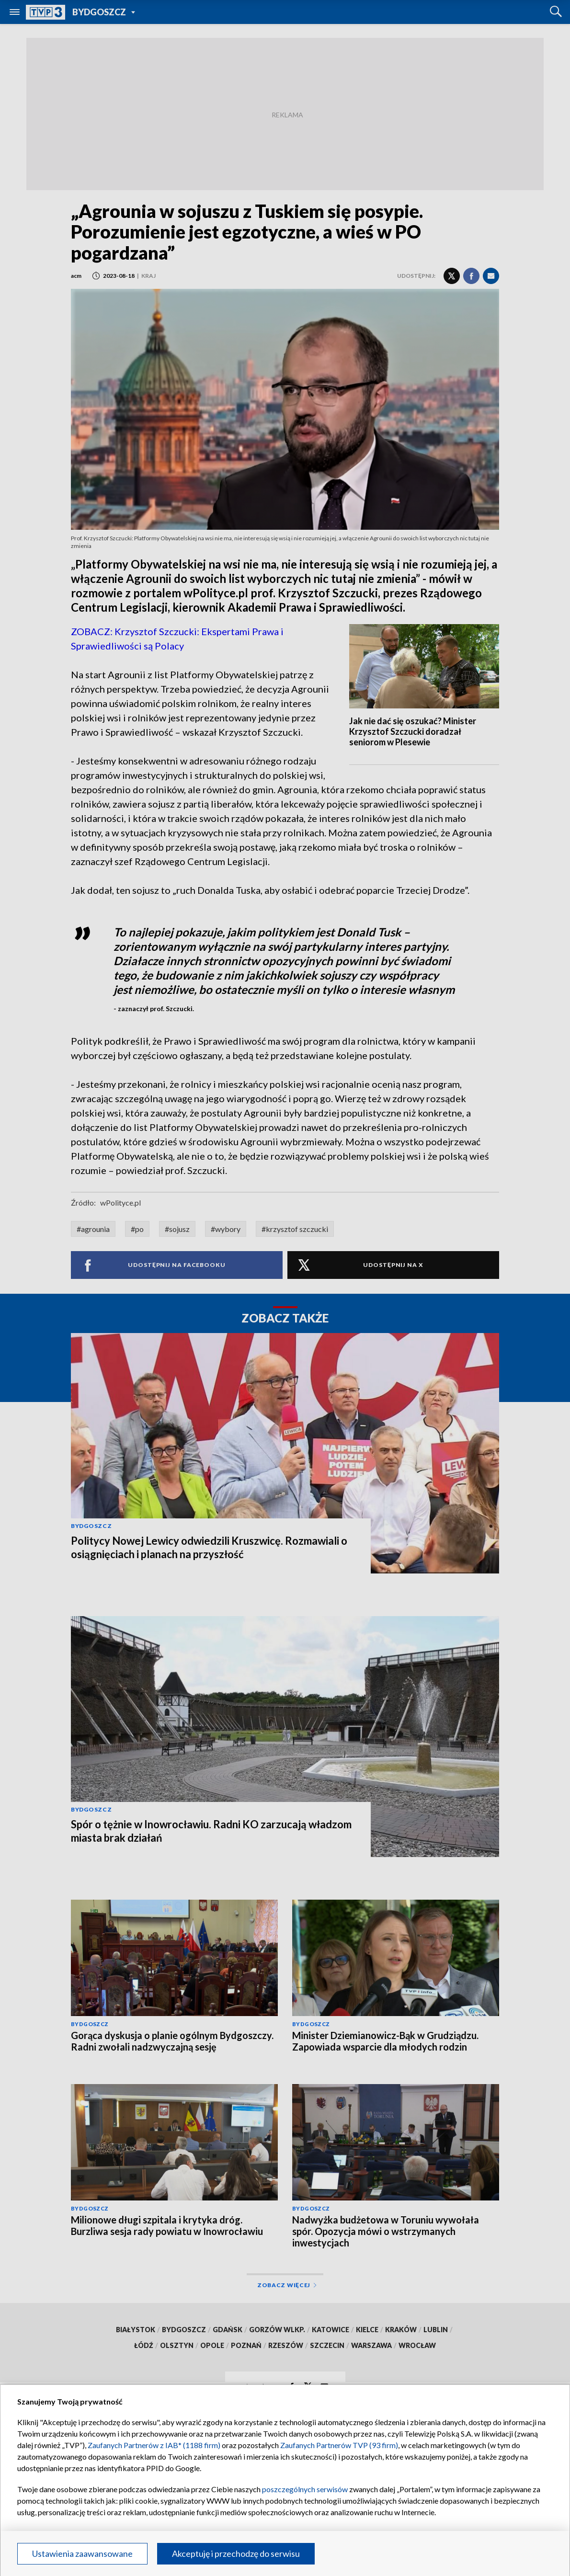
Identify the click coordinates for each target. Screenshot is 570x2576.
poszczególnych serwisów (305, 2489)
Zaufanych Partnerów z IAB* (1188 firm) (154, 2445)
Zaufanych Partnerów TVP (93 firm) (339, 2445)
